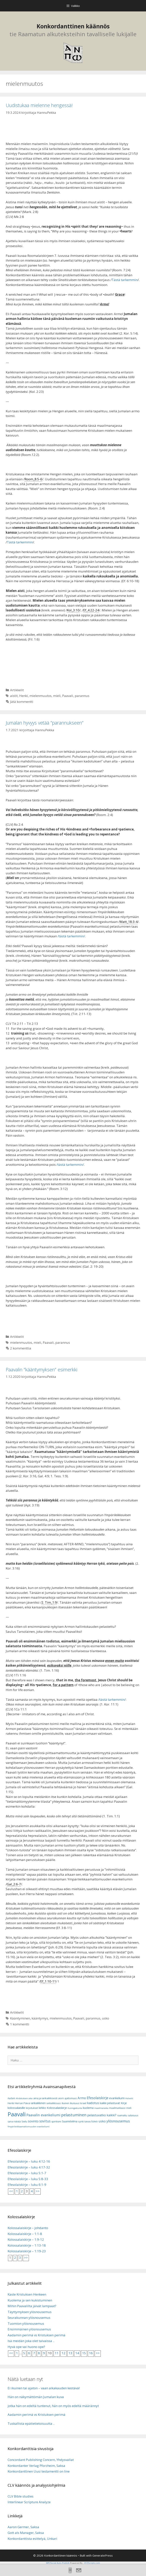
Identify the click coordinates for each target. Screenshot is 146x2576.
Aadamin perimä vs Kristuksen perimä (36, 2335)
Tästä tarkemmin (125, 280)
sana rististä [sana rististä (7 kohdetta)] (14, 2121)
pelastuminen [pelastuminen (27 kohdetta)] (73, 2114)
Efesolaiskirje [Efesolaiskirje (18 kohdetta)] (97, 2098)
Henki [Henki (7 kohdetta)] (11, 2103)
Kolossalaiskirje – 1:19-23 (27, 2251)
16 (91, 2353)
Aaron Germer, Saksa (23, 2527)
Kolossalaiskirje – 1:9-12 (26, 2239)
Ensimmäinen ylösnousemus (29, 2329)
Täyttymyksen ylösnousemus (30, 2312)
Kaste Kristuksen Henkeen (27, 2294)
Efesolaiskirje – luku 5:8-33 (28, 2179)
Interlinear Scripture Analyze (29, 2502)
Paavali (67, 695)
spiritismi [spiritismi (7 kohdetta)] (56, 2121)
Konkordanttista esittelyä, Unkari (32, 2538)
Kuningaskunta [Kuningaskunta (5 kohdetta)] (75, 2108)
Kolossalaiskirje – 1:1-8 (25, 2234)
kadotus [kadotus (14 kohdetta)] (93, 2103)
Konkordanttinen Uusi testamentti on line (39, 2471)
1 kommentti (19, 2024)
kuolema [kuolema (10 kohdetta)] (88, 2108)
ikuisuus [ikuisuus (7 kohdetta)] (74, 2103)
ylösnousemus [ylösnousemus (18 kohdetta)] (118, 2121)
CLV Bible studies (20, 2496)
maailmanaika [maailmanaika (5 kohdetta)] (101, 2108)
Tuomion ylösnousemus (26, 2323)
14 (77, 2353)
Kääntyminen (20, 2018)
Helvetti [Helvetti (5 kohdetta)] (129, 2098)
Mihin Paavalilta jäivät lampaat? (32, 2306)
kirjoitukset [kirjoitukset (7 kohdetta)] (32, 2108)
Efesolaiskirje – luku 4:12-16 (29, 2161)
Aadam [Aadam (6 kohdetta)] (11, 2098)
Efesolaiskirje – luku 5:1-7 (27, 2173)
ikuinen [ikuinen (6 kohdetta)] (65, 2103)
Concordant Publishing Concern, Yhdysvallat (41, 2459)
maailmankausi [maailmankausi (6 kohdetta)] (117, 2108)
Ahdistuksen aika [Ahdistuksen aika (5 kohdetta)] (24, 2098)
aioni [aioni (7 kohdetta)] (61, 2098)
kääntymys (40, 2018)
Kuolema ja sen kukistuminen (30, 2300)
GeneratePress (102, 2555)
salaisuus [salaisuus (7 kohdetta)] (133, 2115)
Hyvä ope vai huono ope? (26, 2347)
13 (70, 2353)
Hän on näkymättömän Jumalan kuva (36, 2397)
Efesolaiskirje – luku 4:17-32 (29, 2167)
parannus (82, 695)
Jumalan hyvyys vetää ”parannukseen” (44, 722)
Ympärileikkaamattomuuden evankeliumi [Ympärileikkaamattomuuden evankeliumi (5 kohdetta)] (28, 2126)
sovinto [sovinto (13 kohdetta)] (33, 2121)
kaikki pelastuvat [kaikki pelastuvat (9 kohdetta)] (110, 2103)
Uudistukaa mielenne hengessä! (39, 105)
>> (38, 2191)
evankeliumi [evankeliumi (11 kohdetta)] (117, 2098)
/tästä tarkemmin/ (71, 936)
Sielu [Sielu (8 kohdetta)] (24, 2121)
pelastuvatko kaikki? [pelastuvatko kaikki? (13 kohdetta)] (101, 2115)
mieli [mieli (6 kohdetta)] (128, 2108)
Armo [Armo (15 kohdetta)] (82, 2098)
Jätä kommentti (21, 701)
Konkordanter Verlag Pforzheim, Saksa (36, 2465)
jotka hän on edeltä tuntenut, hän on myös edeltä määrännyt (53, 2406)
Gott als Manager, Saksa (26, 2532)
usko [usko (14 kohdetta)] (102, 2121)
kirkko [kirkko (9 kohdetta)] (42, 2108)
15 (84, 2353)
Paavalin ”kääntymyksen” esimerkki (41, 1369)
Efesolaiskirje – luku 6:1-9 (27, 2184)
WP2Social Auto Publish (58, 2563)
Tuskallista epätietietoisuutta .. (31, 2423)
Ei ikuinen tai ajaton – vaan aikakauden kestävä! (44, 2388)
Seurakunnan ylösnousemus (29, 2317)
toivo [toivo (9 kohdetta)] (94, 2121)
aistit (14, 695)
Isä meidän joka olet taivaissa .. (31, 2341)
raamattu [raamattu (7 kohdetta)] (122, 2115)
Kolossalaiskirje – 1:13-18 (27, 2245)
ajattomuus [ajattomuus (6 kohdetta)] (70, 2098)
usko (105, 2018)
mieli (57, 695)
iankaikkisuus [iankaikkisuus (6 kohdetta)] (53, 2103)
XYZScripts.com (92, 2563)
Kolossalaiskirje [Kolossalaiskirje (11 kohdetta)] (57, 2108)
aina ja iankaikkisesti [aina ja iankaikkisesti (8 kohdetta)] (45, 2098)
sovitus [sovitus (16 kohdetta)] (45, 2121)
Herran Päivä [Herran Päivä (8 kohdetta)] (22, 2103)
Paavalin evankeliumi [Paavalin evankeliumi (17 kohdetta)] (43, 2115)
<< (11, 2191)
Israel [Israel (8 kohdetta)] (83, 2103)
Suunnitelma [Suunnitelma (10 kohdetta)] (69, 2121)
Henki (23, 695)
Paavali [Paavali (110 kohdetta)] (17, 2114)
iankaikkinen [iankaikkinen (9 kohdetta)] (38, 2103)
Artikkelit (17, 690)
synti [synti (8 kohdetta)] (81, 2121)
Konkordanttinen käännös (73, 26)
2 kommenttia (20, 1348)
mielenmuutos (40, 695)
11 (57, 2353)
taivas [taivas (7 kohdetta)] (87, 2121)
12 (63, 2353)
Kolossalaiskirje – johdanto (28, 2228)
